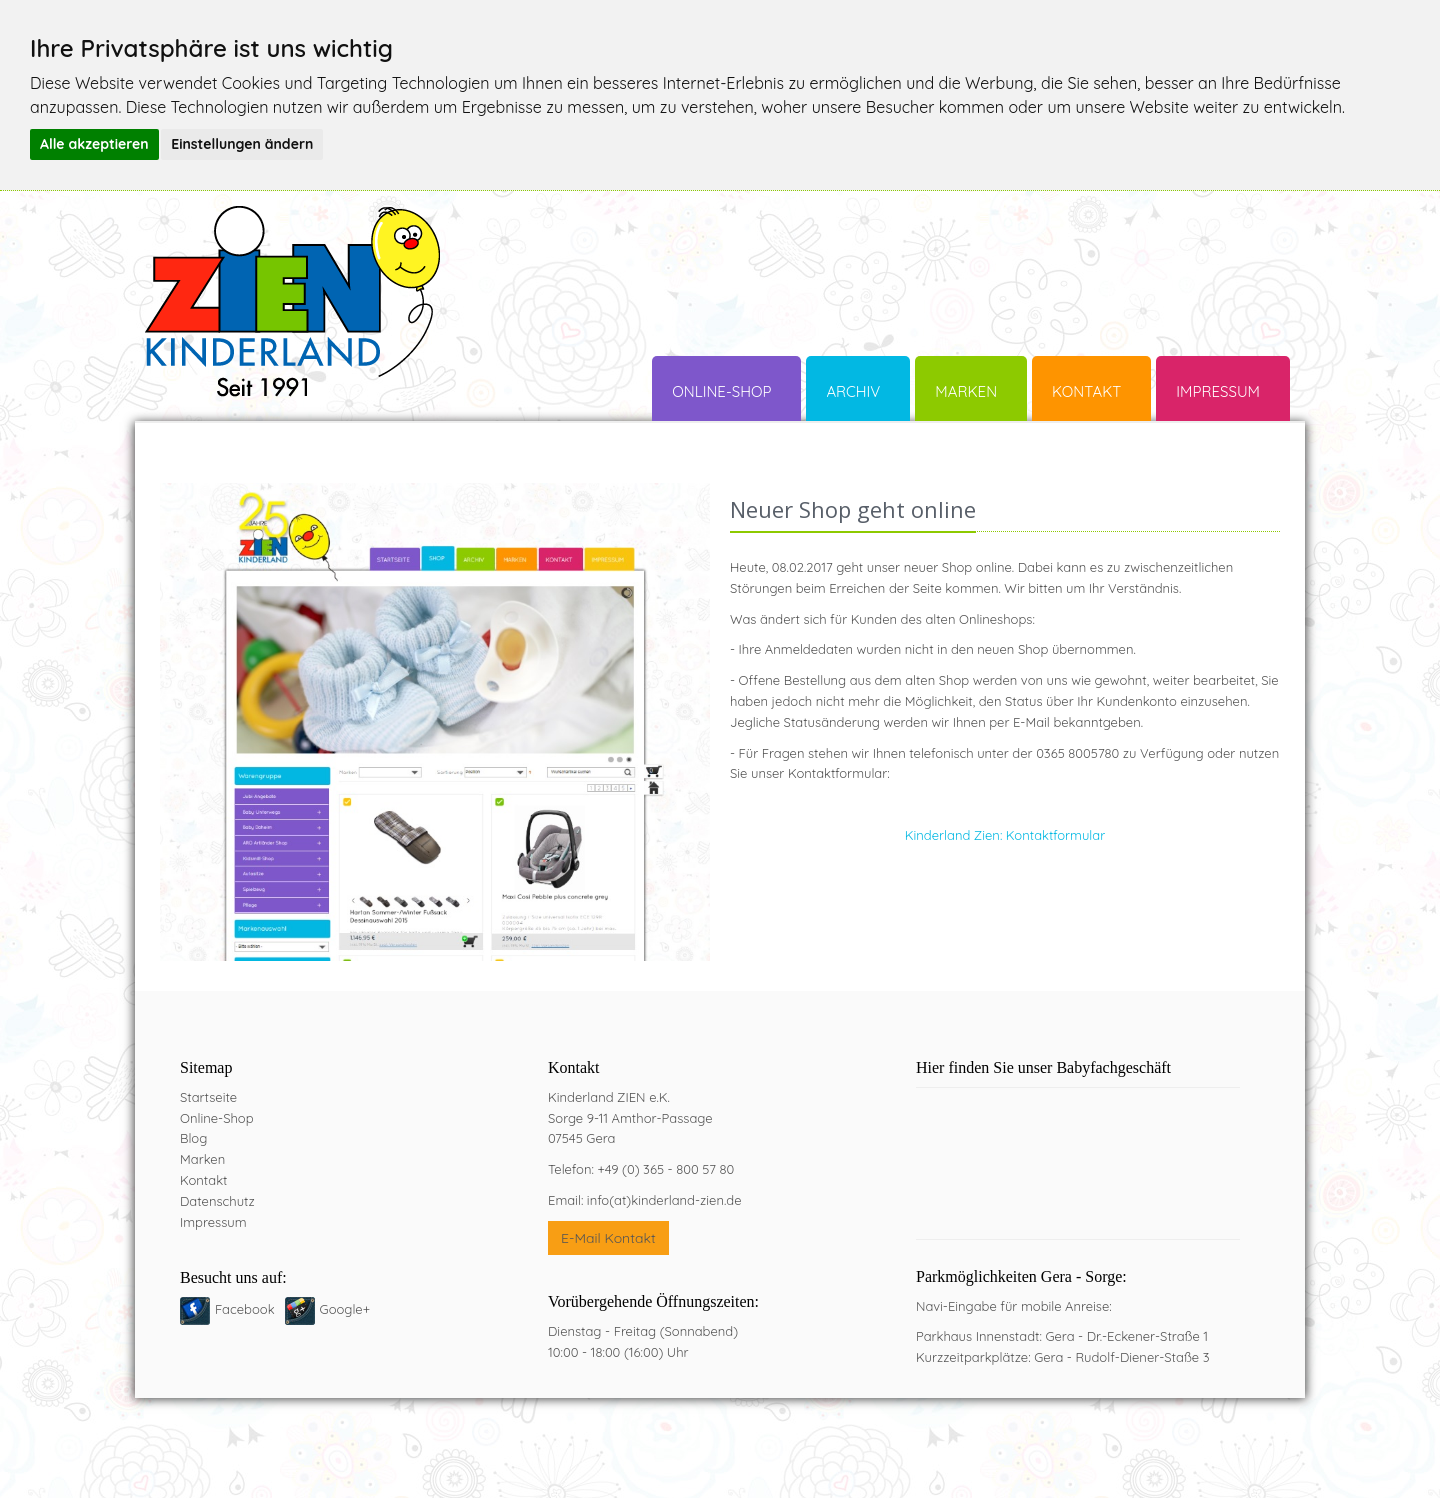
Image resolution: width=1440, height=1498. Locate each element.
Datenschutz (217, 1201)
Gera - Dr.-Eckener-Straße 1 (1126, 1336)
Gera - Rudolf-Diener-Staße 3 (1121, 1357)
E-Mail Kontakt (608, 1238)
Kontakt (1086, 391)
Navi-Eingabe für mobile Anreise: (1014, 1306)
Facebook (245, 1309)
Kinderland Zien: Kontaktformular (1005, 835)
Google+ (345, 1309)
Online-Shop (721, 391)
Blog (193, 1138)
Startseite (208, 1097)
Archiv (853, 391)
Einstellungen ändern (242, 144)
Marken (966, 391)
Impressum (1218, 391)
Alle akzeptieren (94, 144)
